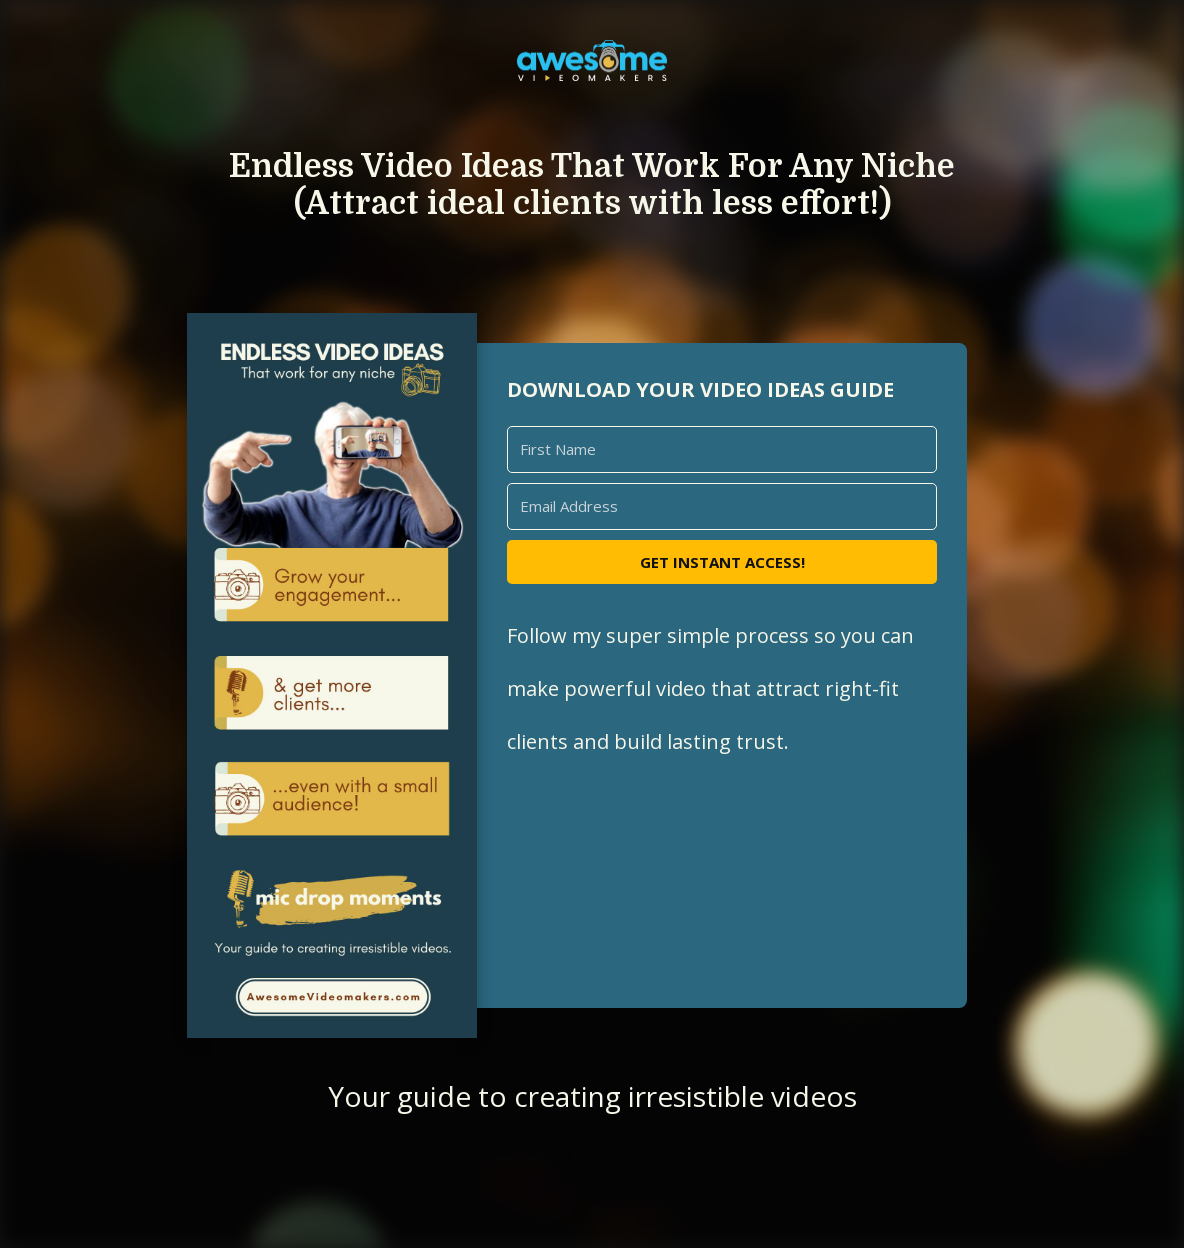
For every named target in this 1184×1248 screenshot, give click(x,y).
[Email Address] (722, 506)
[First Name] (722, 449)
